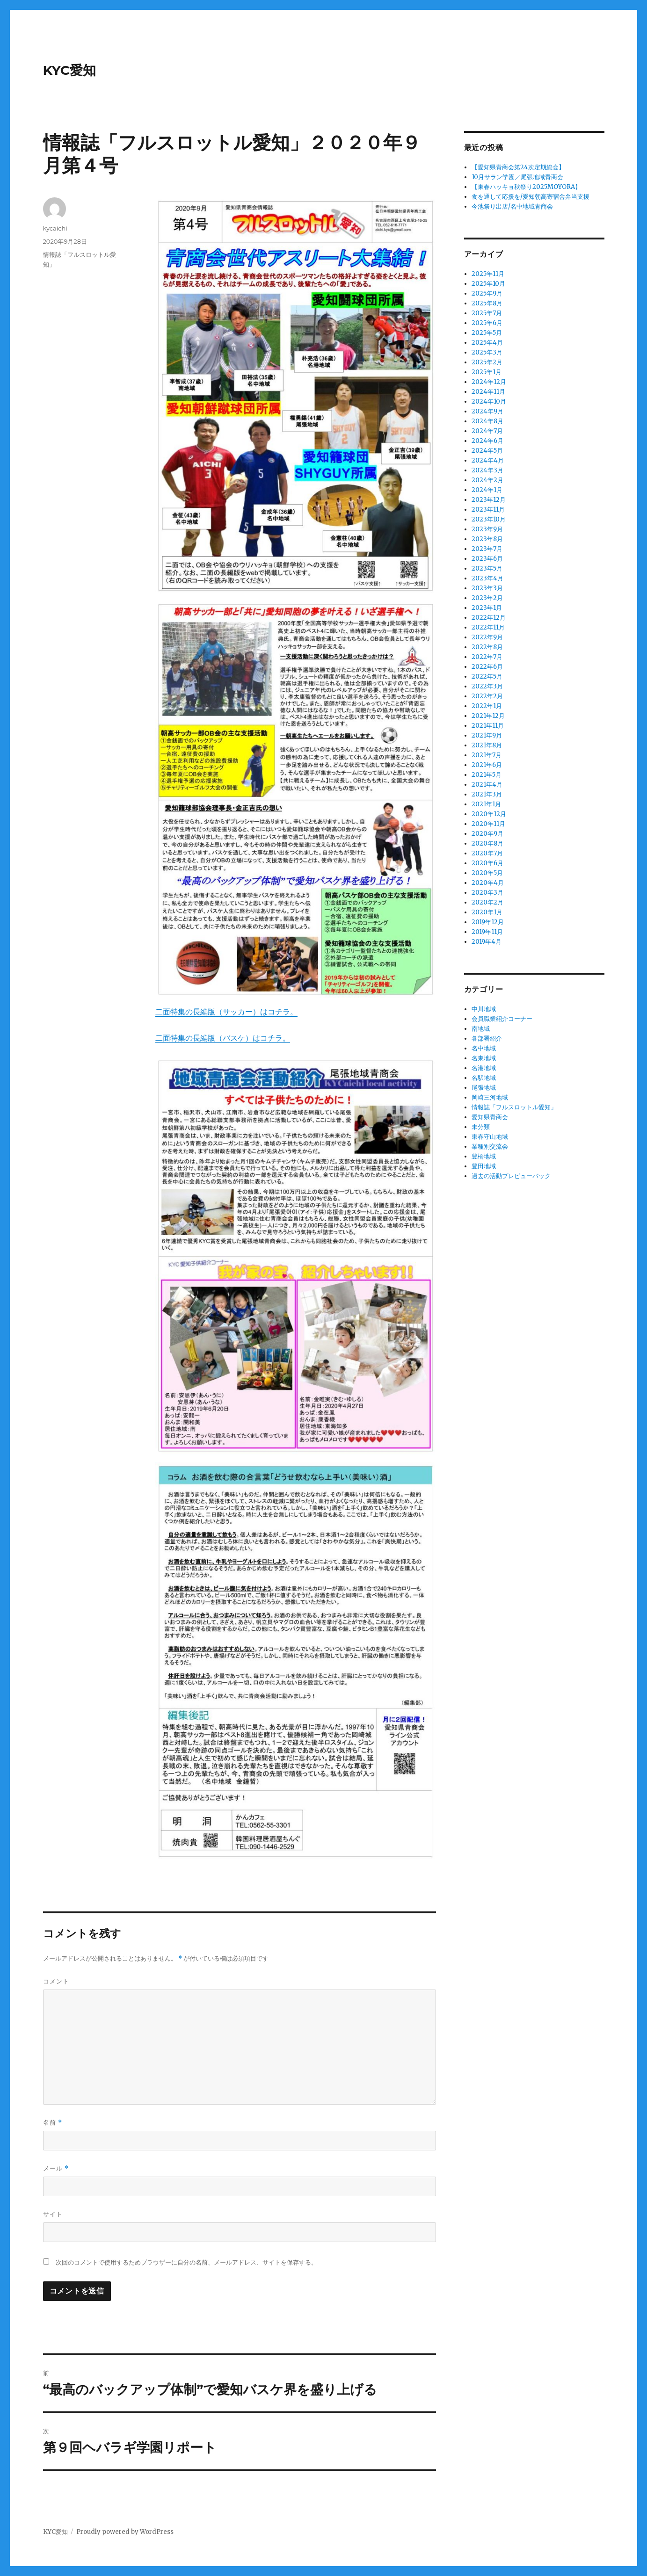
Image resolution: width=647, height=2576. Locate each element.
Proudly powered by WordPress (125, 2532)
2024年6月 (487, 441)
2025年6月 (487, 323)
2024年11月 (488, 392)
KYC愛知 (69, 70)
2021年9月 (487, 735)
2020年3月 (487, 893)
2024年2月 (487, 480)
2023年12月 (489, 500)
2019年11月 (487, 932)
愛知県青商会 (490, 1117)
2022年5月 (487, 676)
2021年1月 (486, 804)
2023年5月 (487, 568)
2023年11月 (488, 510)
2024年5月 (487, 451)
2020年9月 (487, 834)
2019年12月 (488, 922)
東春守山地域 (490, 1137)
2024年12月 (489, 382)
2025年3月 (487, 352)
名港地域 (484, 1068)
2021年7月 (487, 755)
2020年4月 (488, 883)
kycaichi (55, 228)
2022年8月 (487, 647)
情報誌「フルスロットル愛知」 (514, 1107)
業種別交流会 (490, 1147)
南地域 (481, 1029)
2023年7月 (487, 549)
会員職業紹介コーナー (502, 1019)
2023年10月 (489, 519)
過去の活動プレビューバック (511, 1176)
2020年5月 (487, 873)
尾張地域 (484, 1088)
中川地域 (484, 1009)
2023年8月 (487, 539)
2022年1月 (487, 706)
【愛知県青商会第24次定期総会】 (518, 167)
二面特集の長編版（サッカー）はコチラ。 (226, 1011)
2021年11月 (488, 726)
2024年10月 (489, 401)
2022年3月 (487, 686)
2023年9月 (487, 529)
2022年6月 (487, 667)
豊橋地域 (484, 1156)
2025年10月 (488, 284)
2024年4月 (488, 460)
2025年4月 (487, 343)
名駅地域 (484, 1078)
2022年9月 (487, 637)
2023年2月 (487, 598)
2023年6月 (487, 559)
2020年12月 (489, 814)
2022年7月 (487, 657)
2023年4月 (487, 578)
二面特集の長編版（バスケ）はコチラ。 (222, 1037)
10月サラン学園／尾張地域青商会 (517, 177)
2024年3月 (487, 470)
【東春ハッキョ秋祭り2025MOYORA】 (526, 187)
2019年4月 (487, 942)
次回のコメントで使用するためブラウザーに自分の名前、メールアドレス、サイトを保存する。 (186, 2262)
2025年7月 (487, 313)
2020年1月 (487, 912)
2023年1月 (487, 608)
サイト (53, 2214)
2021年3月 (487, 794)
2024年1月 (487, 490)
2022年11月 (488, 627)
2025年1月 (487, 372)
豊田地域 (484, 1166)
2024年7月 (487, 431)
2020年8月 (487, 843)
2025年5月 (487, 333)
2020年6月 (487, 863)
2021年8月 (487, 745)
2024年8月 (487, 421)
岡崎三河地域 (490, 1097)
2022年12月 (489, 618)
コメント (56, 1981)
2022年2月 (487, 696)
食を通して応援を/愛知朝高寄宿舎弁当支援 (530, 197)
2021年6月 (487, 765)
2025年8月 (487, 303)
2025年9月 (487, 293)
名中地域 (484, 1048)
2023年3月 (487, 588)
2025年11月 (488, 274)
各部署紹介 (487, 1038)
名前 (52, 2123)
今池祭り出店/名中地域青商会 (512, 206)
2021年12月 (488, 716)
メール (56, 2168)
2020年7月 (487, 853)
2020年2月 (487, 902)
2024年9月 (487, 411)
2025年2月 (487, 362)
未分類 (481, 1127)
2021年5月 (487, 775)
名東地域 (484, 1058)
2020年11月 (488, 824)
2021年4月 (487, 785)
